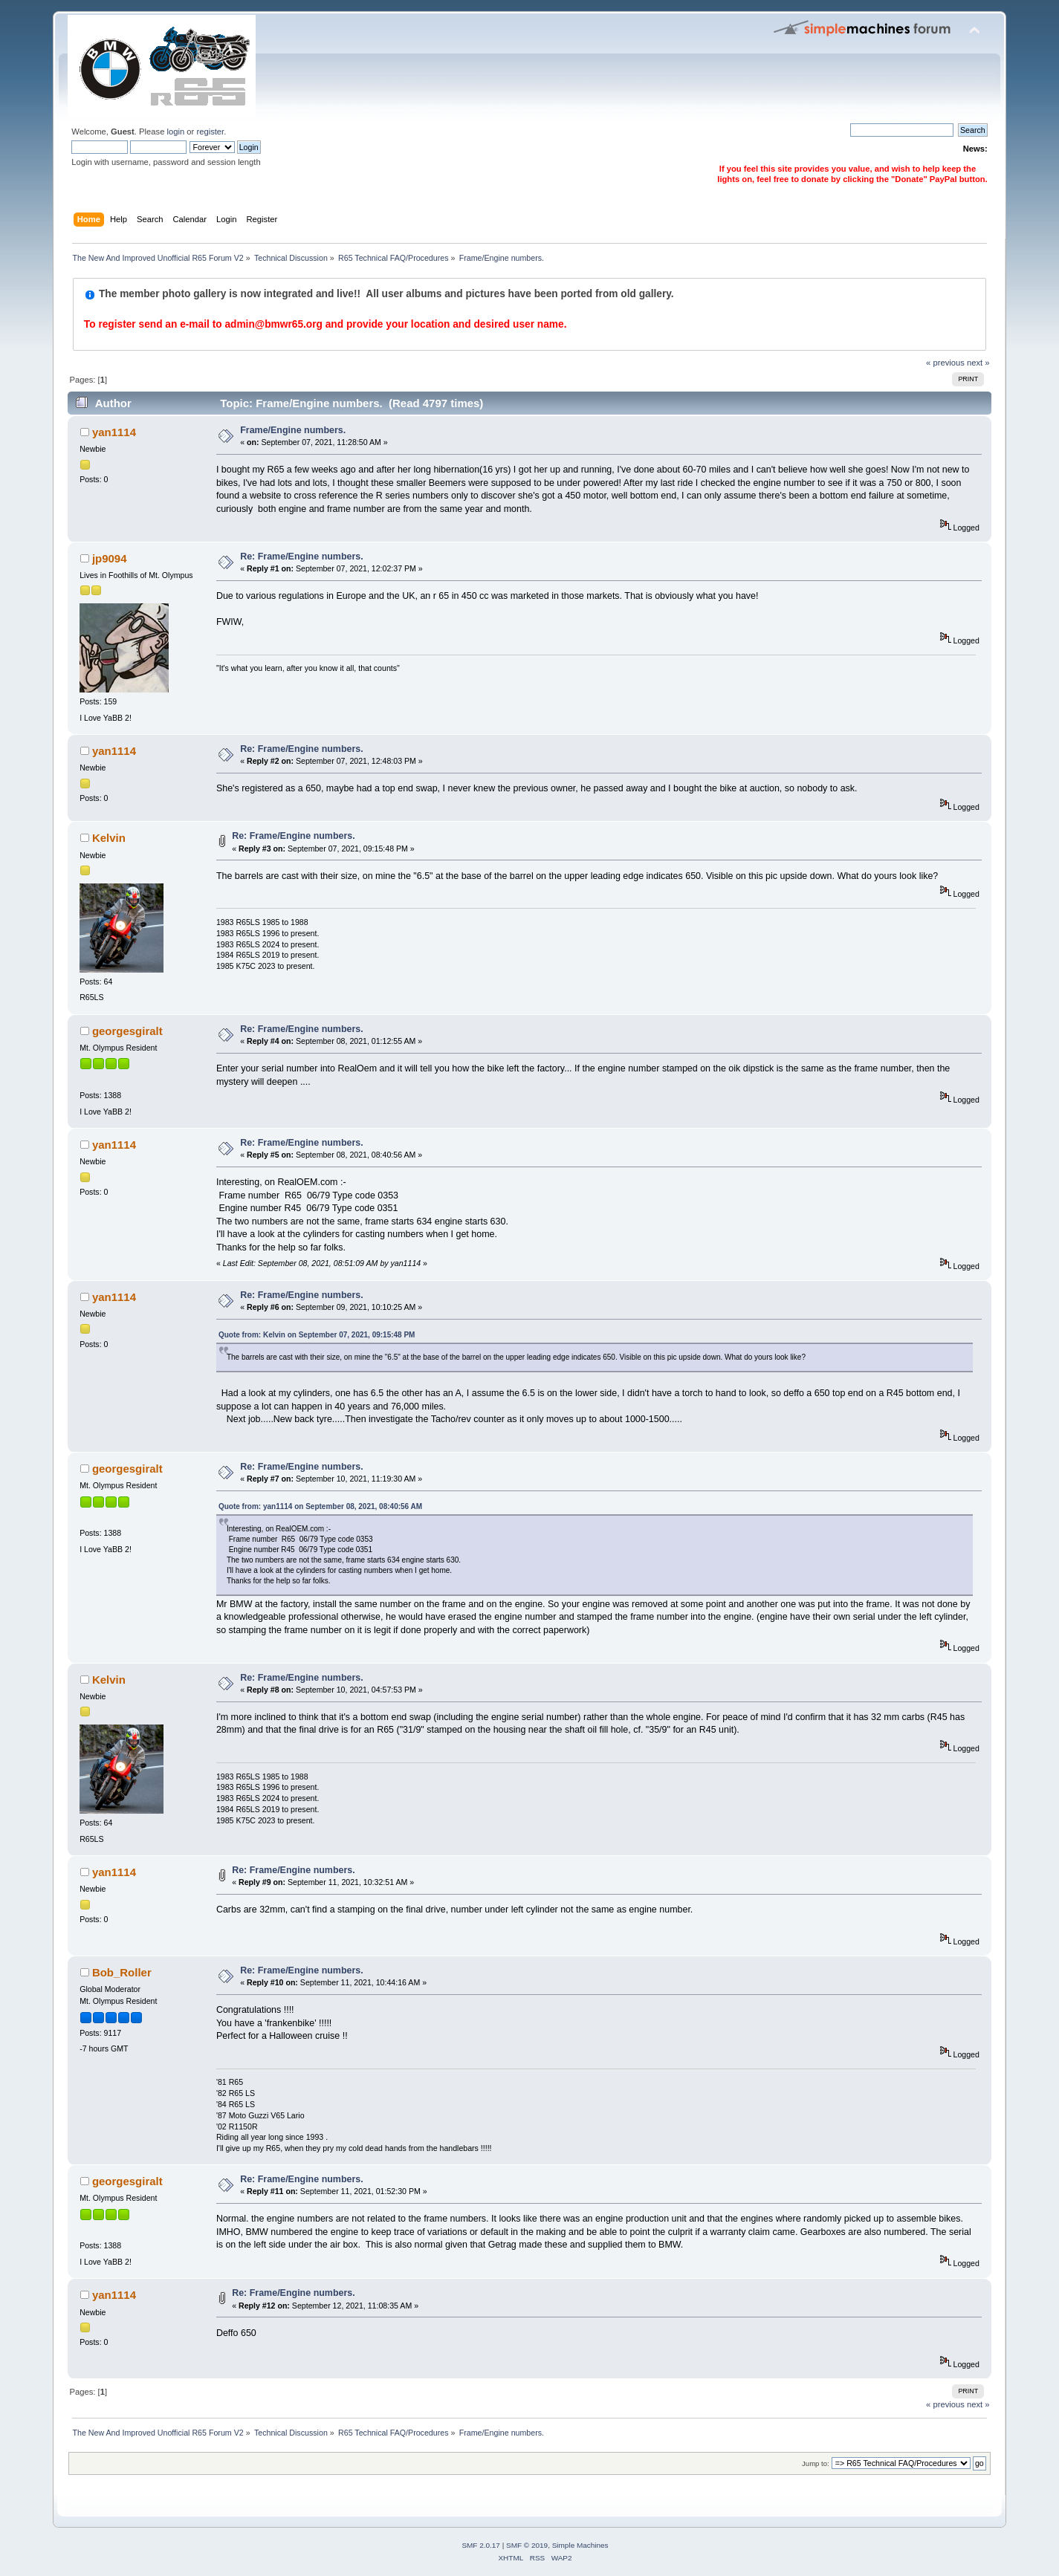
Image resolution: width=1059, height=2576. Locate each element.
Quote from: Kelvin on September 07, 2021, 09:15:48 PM (316, 1335)
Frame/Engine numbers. (293, 430)
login (176, 131)
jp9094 (109, 558)
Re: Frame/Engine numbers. (301, 556)
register (210, 131)
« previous (945, 362)
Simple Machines (580, 2545)
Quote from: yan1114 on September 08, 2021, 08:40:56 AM (320, 1506)
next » (978, 362)
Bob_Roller (122, 1972)
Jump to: (815, 2463)
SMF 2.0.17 (481, 2545)
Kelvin (109, 837)
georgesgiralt (127, 1031)
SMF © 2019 (527, 2545)
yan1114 (114, 432)
